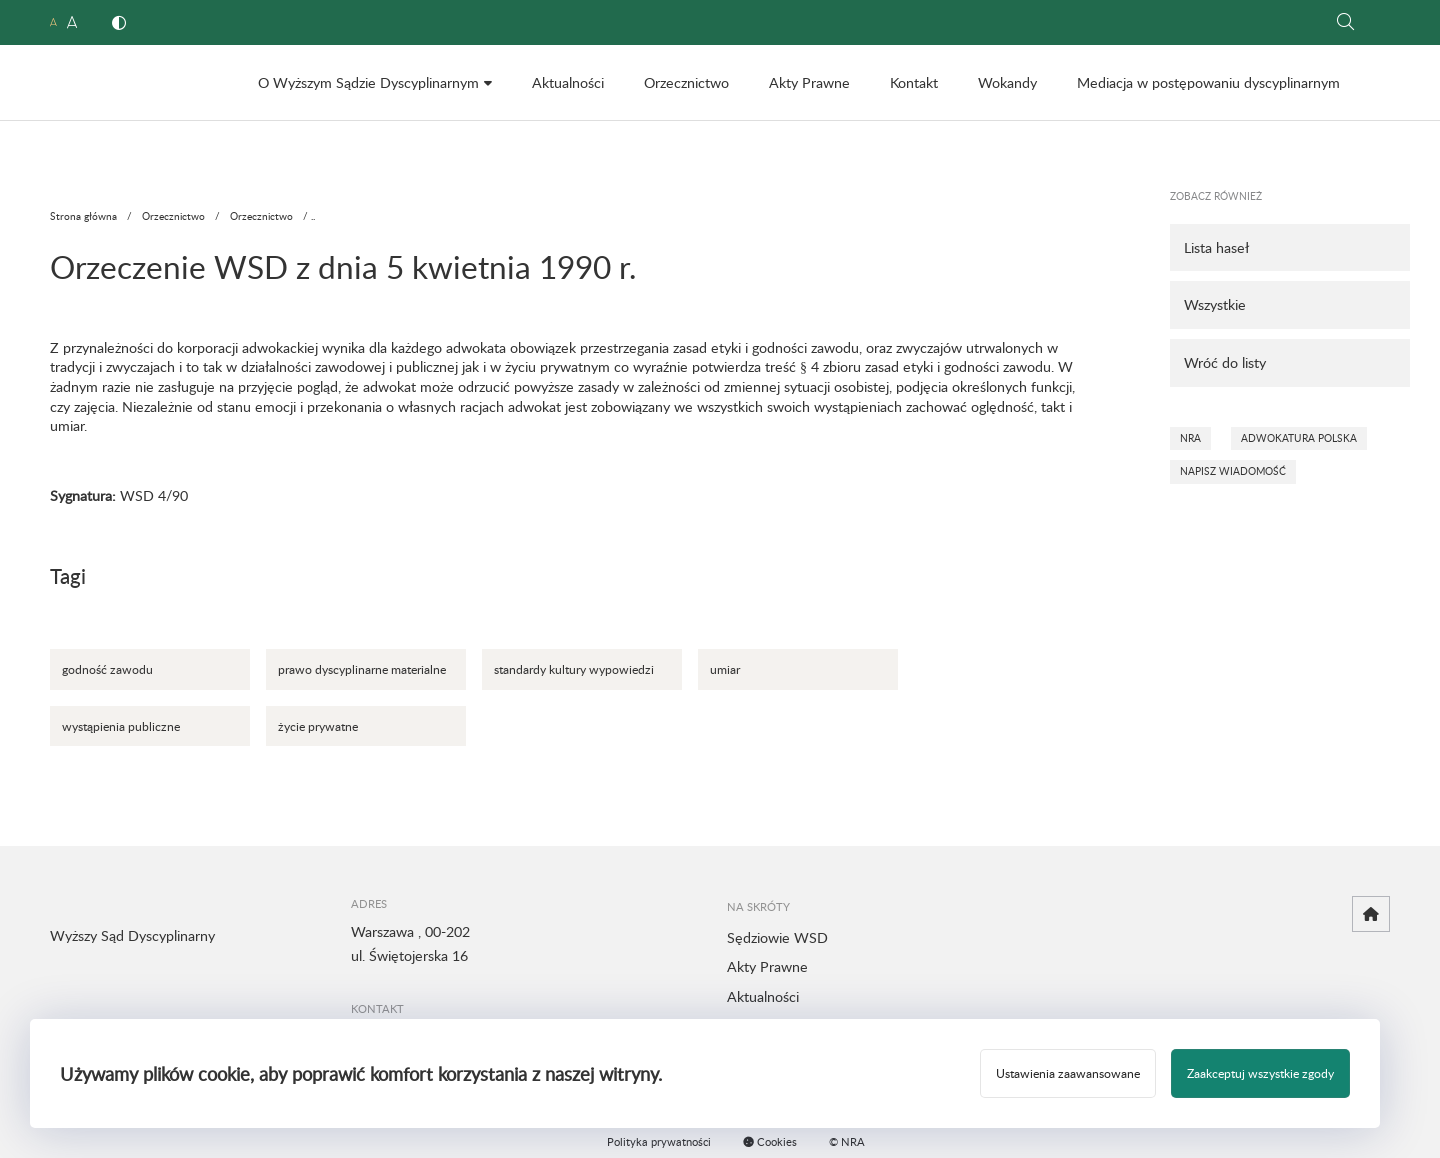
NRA (1190, 438)
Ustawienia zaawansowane (1068, 1073)
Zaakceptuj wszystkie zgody (1260, 1073)
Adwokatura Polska (1299, 438)
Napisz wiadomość (1233, 471)
